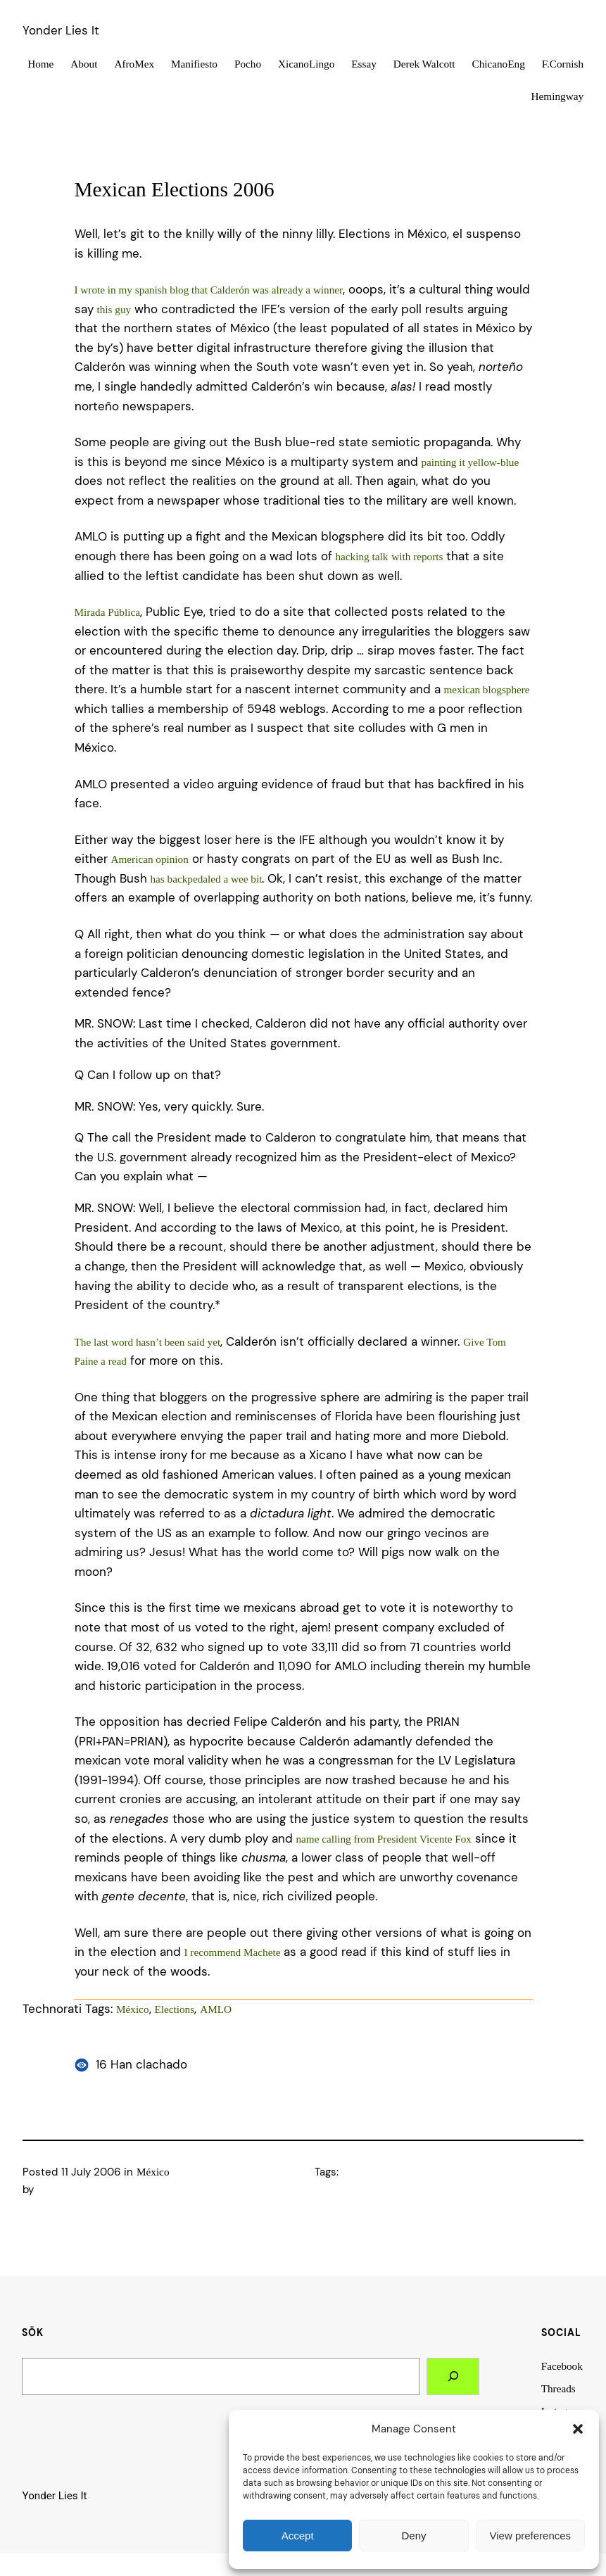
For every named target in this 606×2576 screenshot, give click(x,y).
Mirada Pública (107, 612)
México (132, 2009)
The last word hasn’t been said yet (148, 1342)
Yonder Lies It (61, 30)
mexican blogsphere (487, 689)
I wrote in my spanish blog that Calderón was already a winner (209, 290)
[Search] (453, 2376)
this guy (114, 309)
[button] (578, 2429)
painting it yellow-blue (470, 462)
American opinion (150, 859)
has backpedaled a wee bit (207, 879)
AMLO (216, 2009)
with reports (417, 556)
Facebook (562, 2366)
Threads (558, 2388)
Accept (298, 2536)
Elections (175, 2009)
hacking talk (362, 556)
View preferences (531, 2536)
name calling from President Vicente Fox (384, 1839)
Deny (413, 2536)
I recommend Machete (232, 1952)
